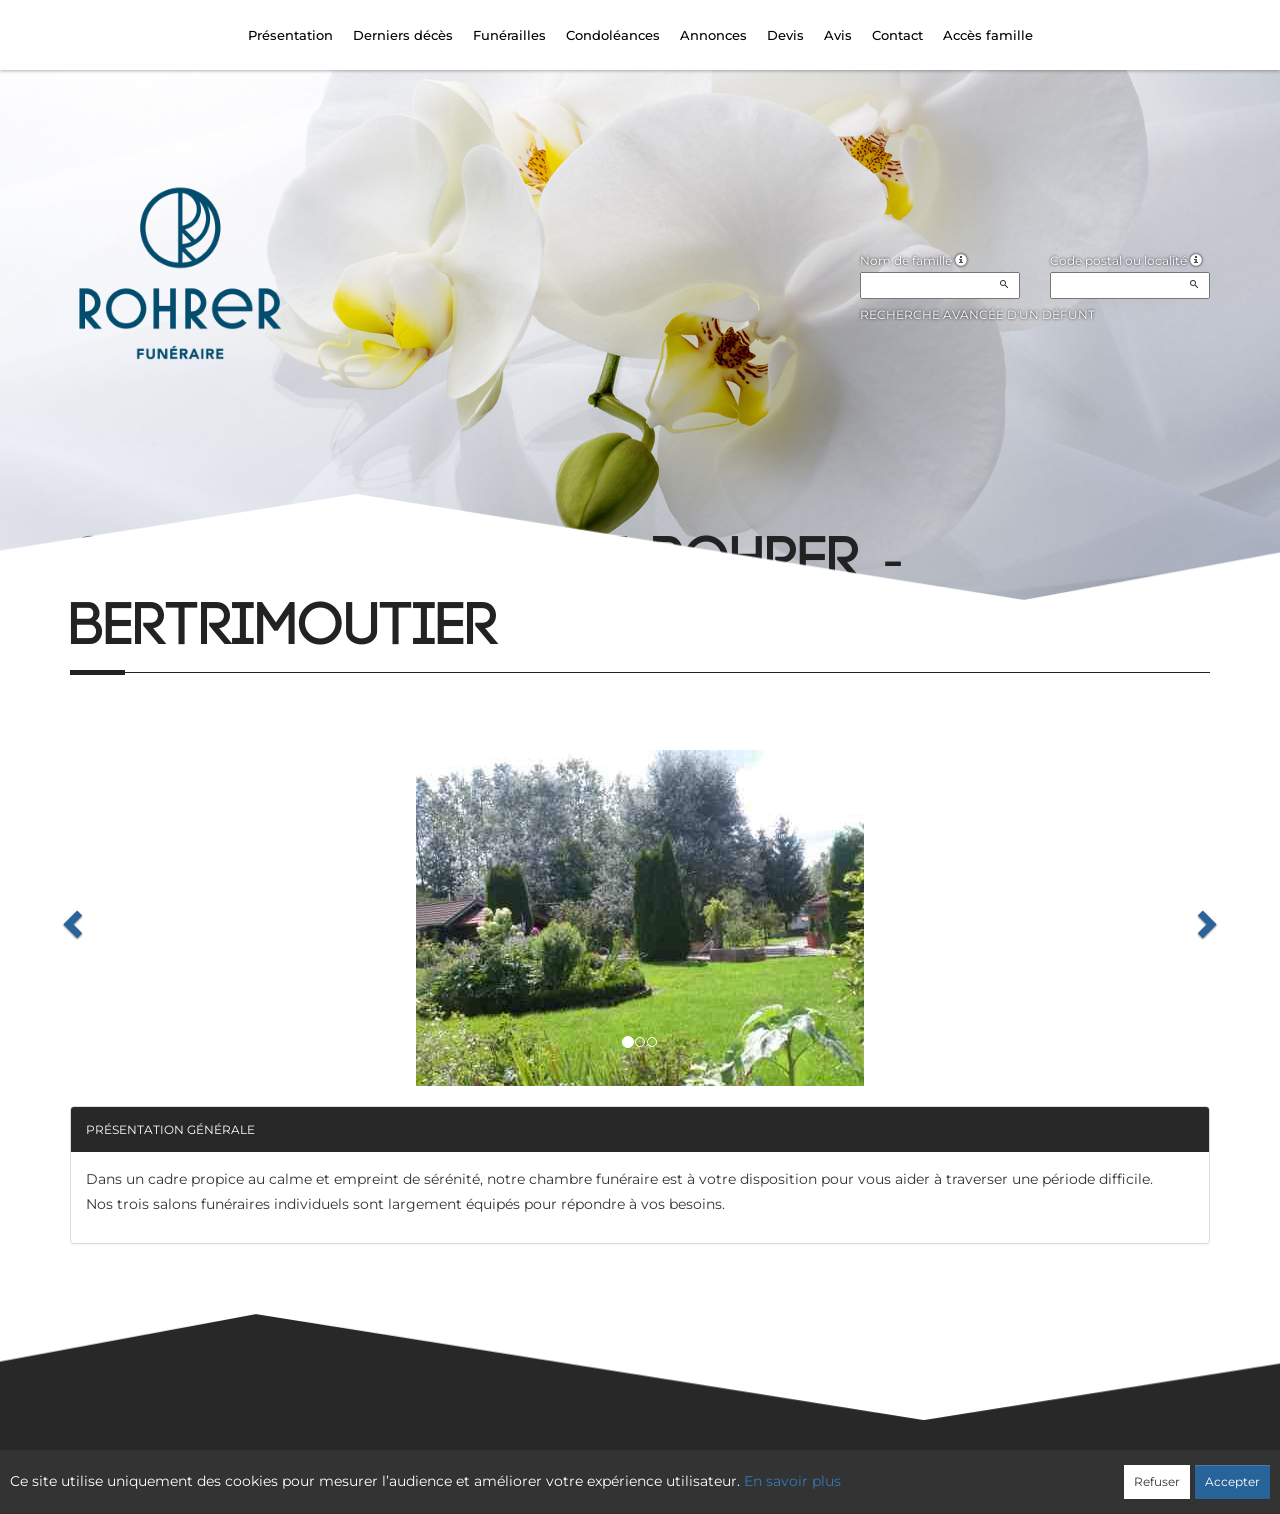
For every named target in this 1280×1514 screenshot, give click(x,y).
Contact (897, 35)
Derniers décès (403, 35)
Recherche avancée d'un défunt (977, 314)
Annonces (713, 35)
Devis (785, 35)
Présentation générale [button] (170, 1129)
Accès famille (988, 35)
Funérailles (509, 35)
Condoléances (613, 35)
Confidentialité (630, 1470)
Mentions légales (821, 1470)
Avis (838, 35)
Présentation (290, 35)
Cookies (721, 1470)
